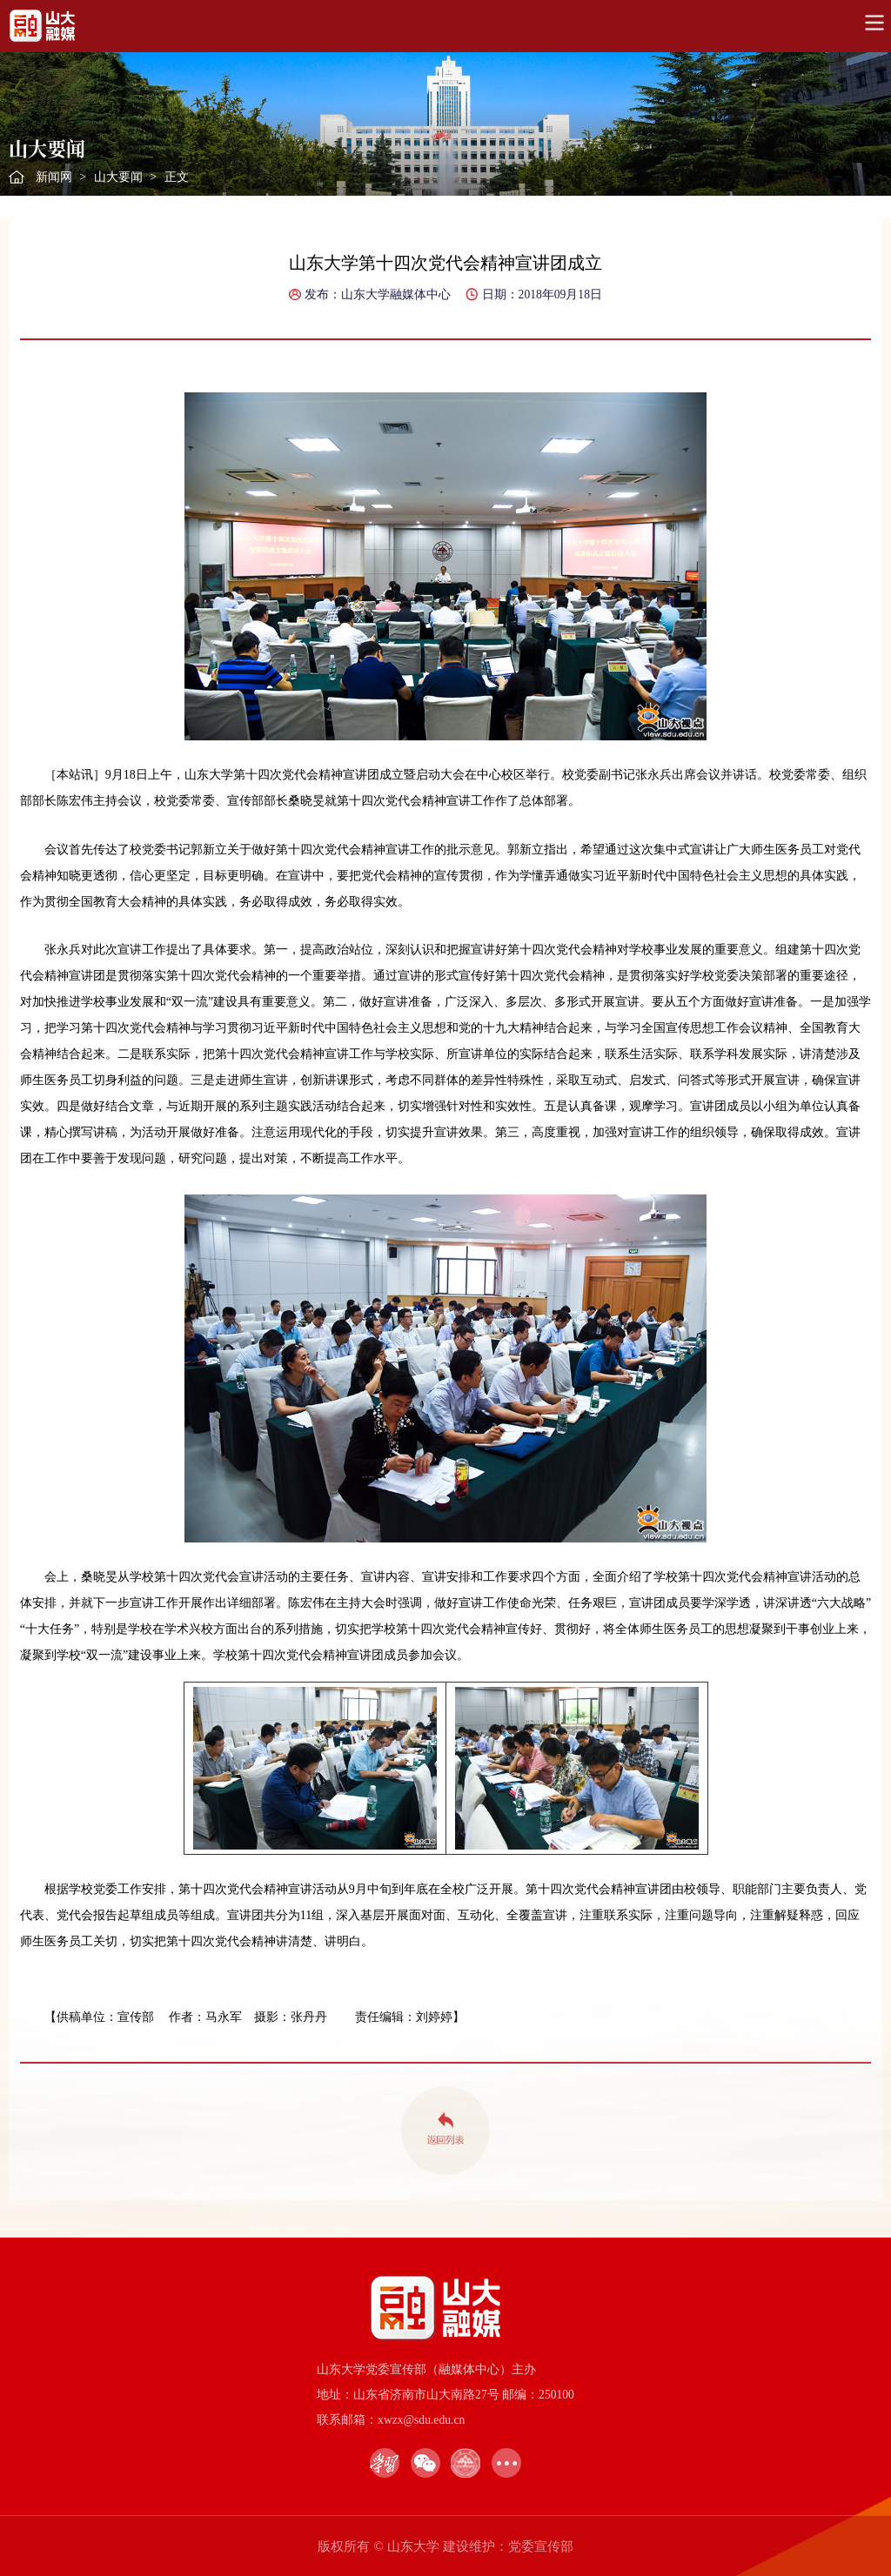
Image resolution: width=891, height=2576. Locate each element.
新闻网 (54, 177)
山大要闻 (118, 177)
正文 (176, 177)
